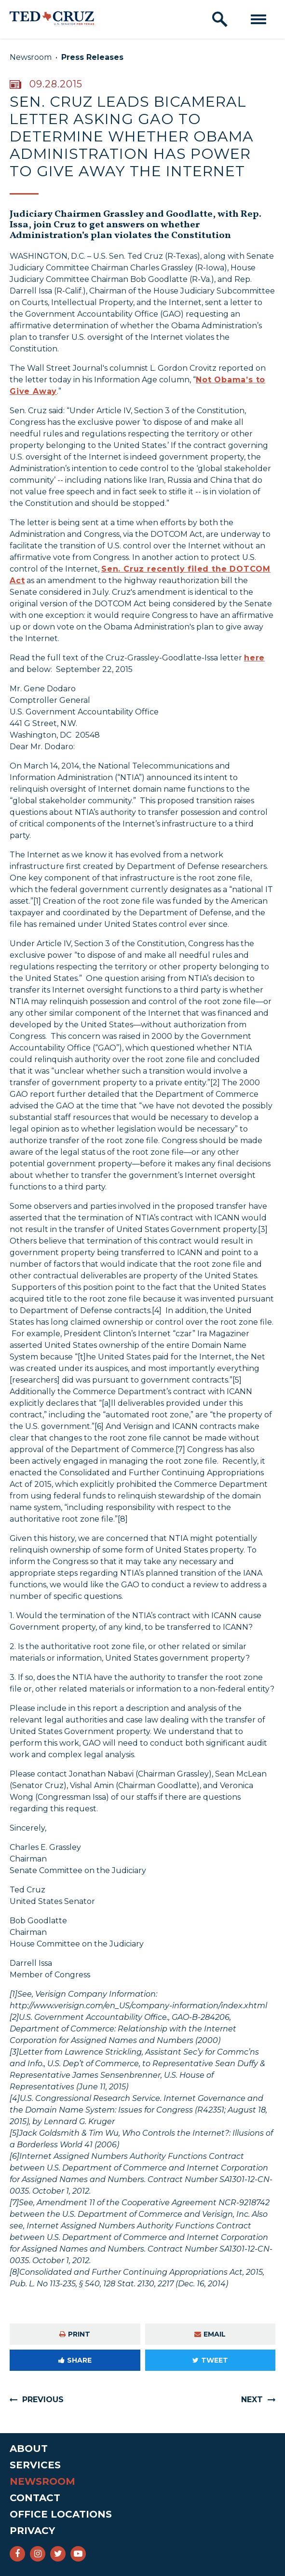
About (29, 2448)
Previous (43, 2399)
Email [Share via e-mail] (210, 2334)
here (254, 657)
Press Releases (92, 57)
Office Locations (61, 2514)
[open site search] (220, 19)
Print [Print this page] (74, 2334)
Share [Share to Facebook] (75, 2360)
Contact (35, 2498)
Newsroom (31, 57)
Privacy (32, 2530)
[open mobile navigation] (258, 19)
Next (252, 2399)
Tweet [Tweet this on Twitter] (210, 2360)
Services (35, 2465)
